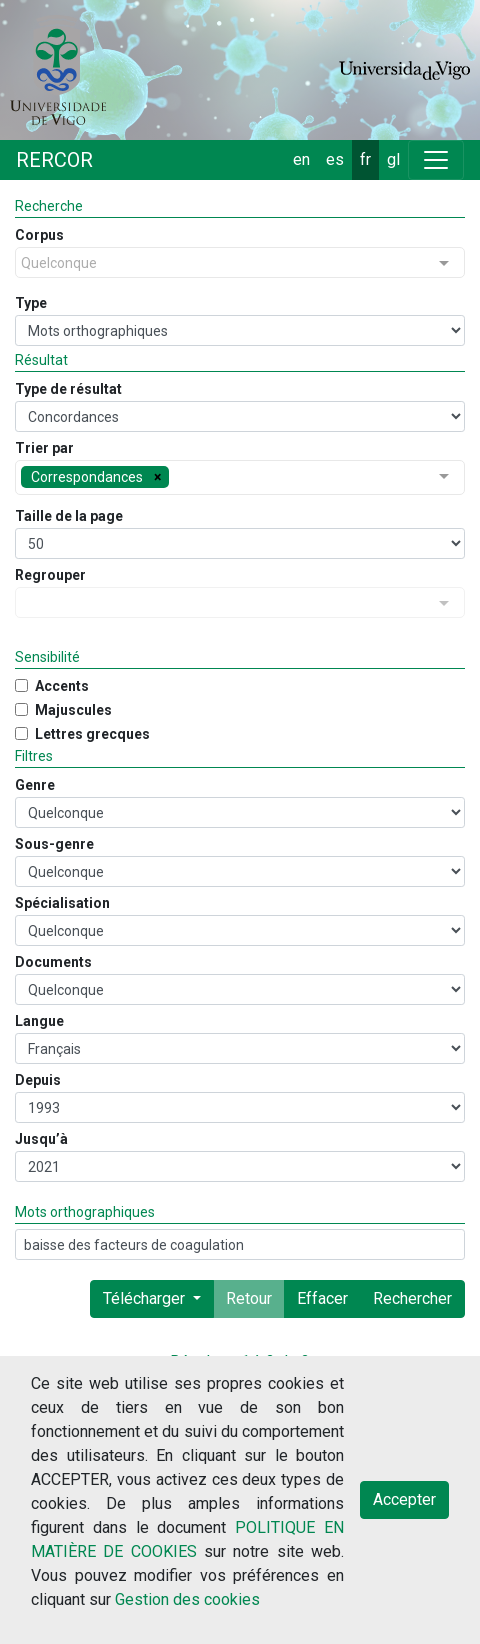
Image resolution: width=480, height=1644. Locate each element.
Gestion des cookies (187, 1599)
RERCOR (54, 160)
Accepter (404, 1499)
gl (393, 159)
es (335, 159)
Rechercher (412, 1298)
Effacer (322, 1298)
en (301, 159)
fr (365, 159)
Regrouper (50, 575)
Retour (249, 1298)
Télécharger (146, 1298)
